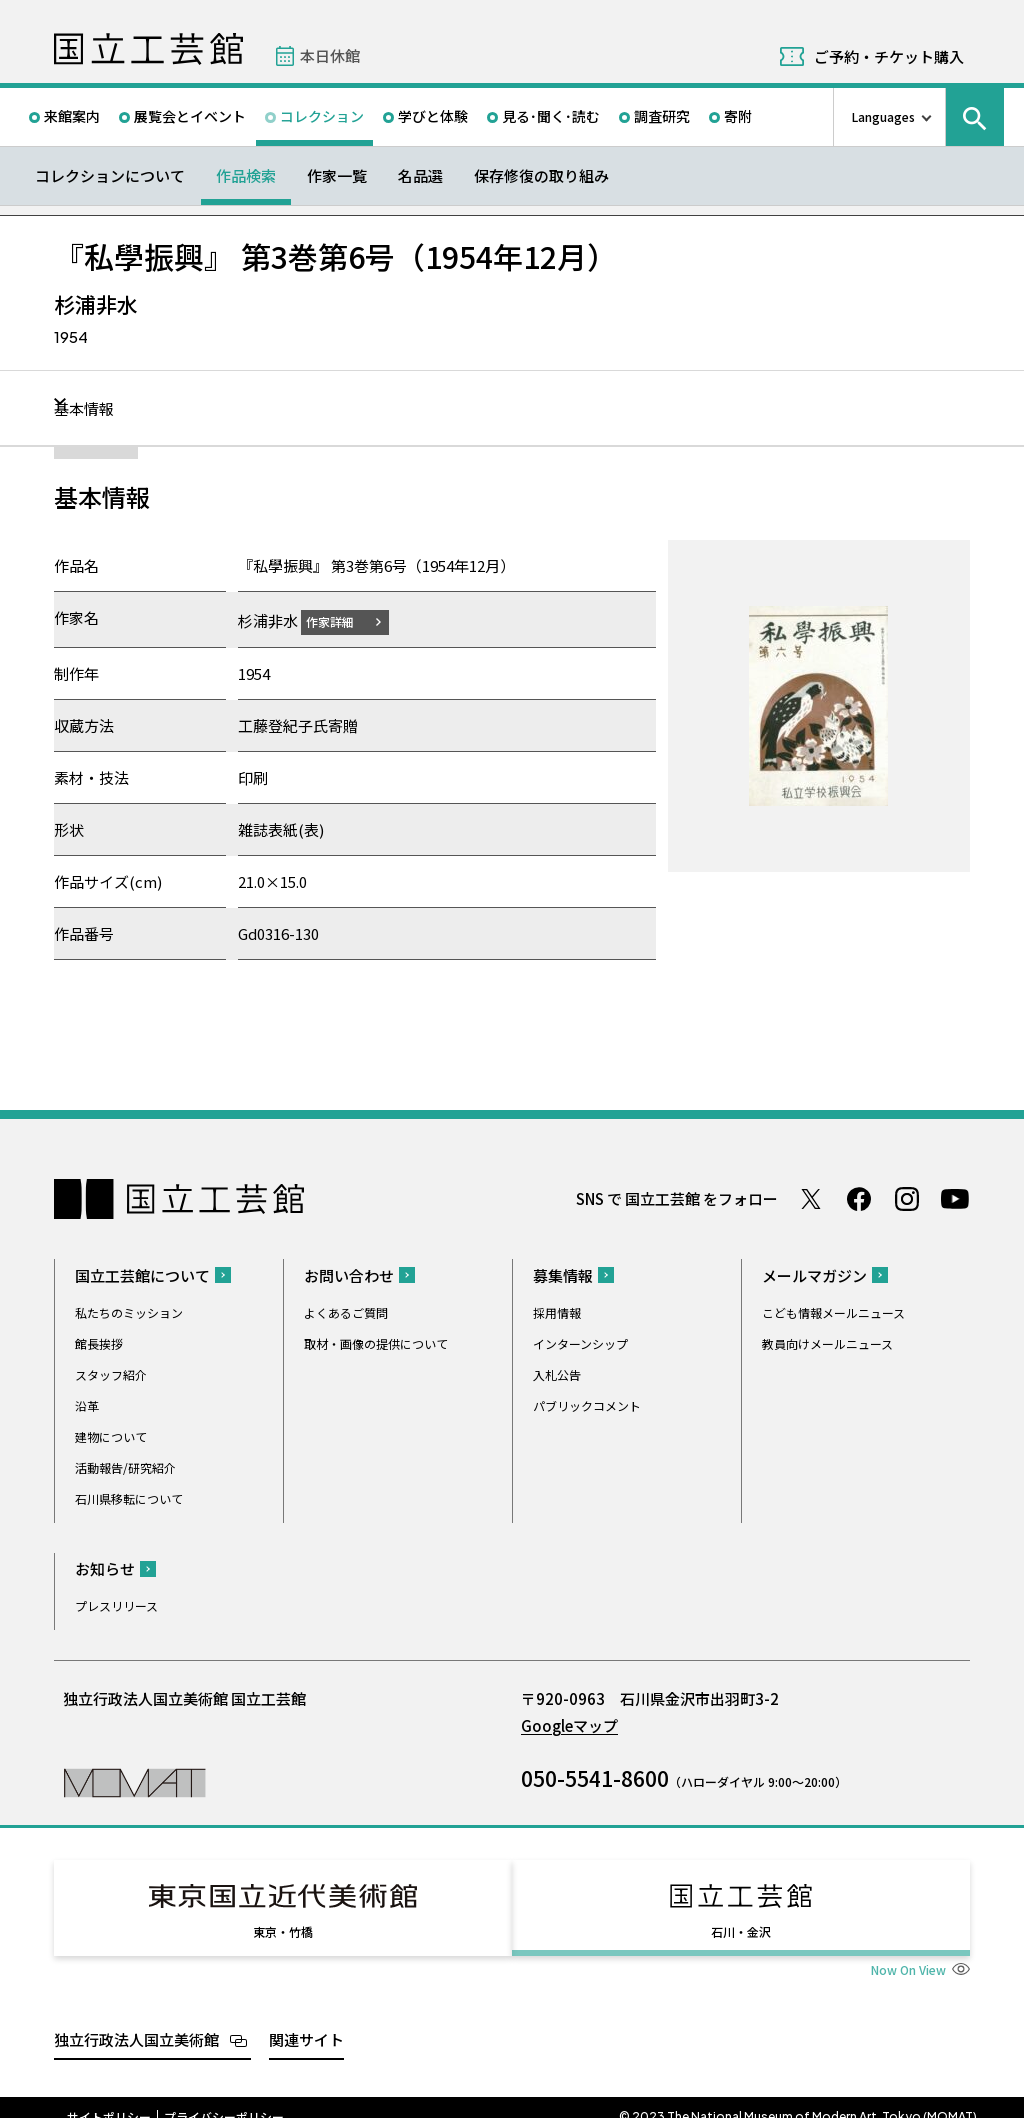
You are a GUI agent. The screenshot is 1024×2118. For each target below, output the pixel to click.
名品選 (420, 175)
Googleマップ (569, 1724)
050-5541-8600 (595, 1777)
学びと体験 (433, 116)
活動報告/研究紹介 (125, 1466)
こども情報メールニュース (833, 1311)
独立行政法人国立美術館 (136, 2020)
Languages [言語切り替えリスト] (883, 116)
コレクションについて (110, 175)
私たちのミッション (129, 1311)
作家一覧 (337, 175)
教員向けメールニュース (827, 1342)
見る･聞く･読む (551, 116)
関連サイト (306, 2020)
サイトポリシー (109, 2098)
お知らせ (105, 1567)
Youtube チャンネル (955, 1198)
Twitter (811, 1198)
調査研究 (662, 116)
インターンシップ (580, 1342)
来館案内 (72, 116)
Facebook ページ (859, 1198)
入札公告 (557, 1373)
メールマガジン (814, 1274)
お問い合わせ (349, 1274)
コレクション (322, 116)
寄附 (738, 116)
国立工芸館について (142, 1274)
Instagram (907, 1198)
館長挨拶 (99, 1342)
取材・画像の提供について (376, 1342)
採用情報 (557, 1311)
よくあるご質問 (346, 1311)
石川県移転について (129, 1497)
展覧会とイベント (190, 116)
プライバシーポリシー (224, 2098)
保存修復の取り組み (541, 175)
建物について (111, 1435)
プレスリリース (116, 1604)
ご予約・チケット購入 (889, 56)
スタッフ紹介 (111, 1373)
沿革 (87, 1404)
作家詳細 (342, 620)
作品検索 (246, 175)
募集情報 (563, 1274)
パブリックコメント (587, 1404)
